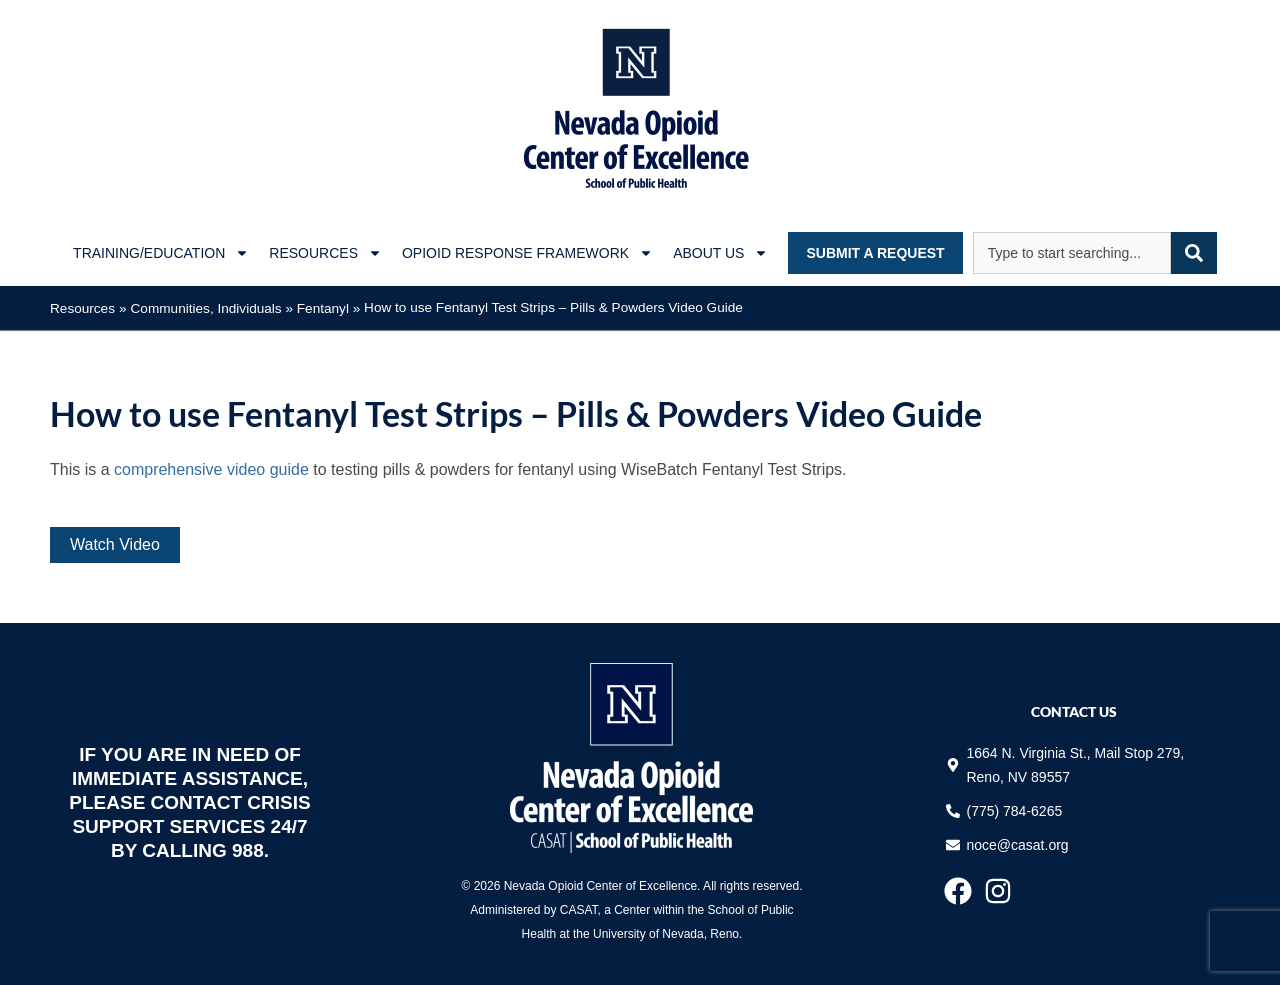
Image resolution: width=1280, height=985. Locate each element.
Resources (82, 308)
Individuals (249, 308)
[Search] (1194, 253)
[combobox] (1072, 253)
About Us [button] (720, 253)
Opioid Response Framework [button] (527, 253)
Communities (170, 308)
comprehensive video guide (211, 469)
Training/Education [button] (161, 253)
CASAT (579, 910)
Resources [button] (325, 253)
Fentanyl (323, 308)
